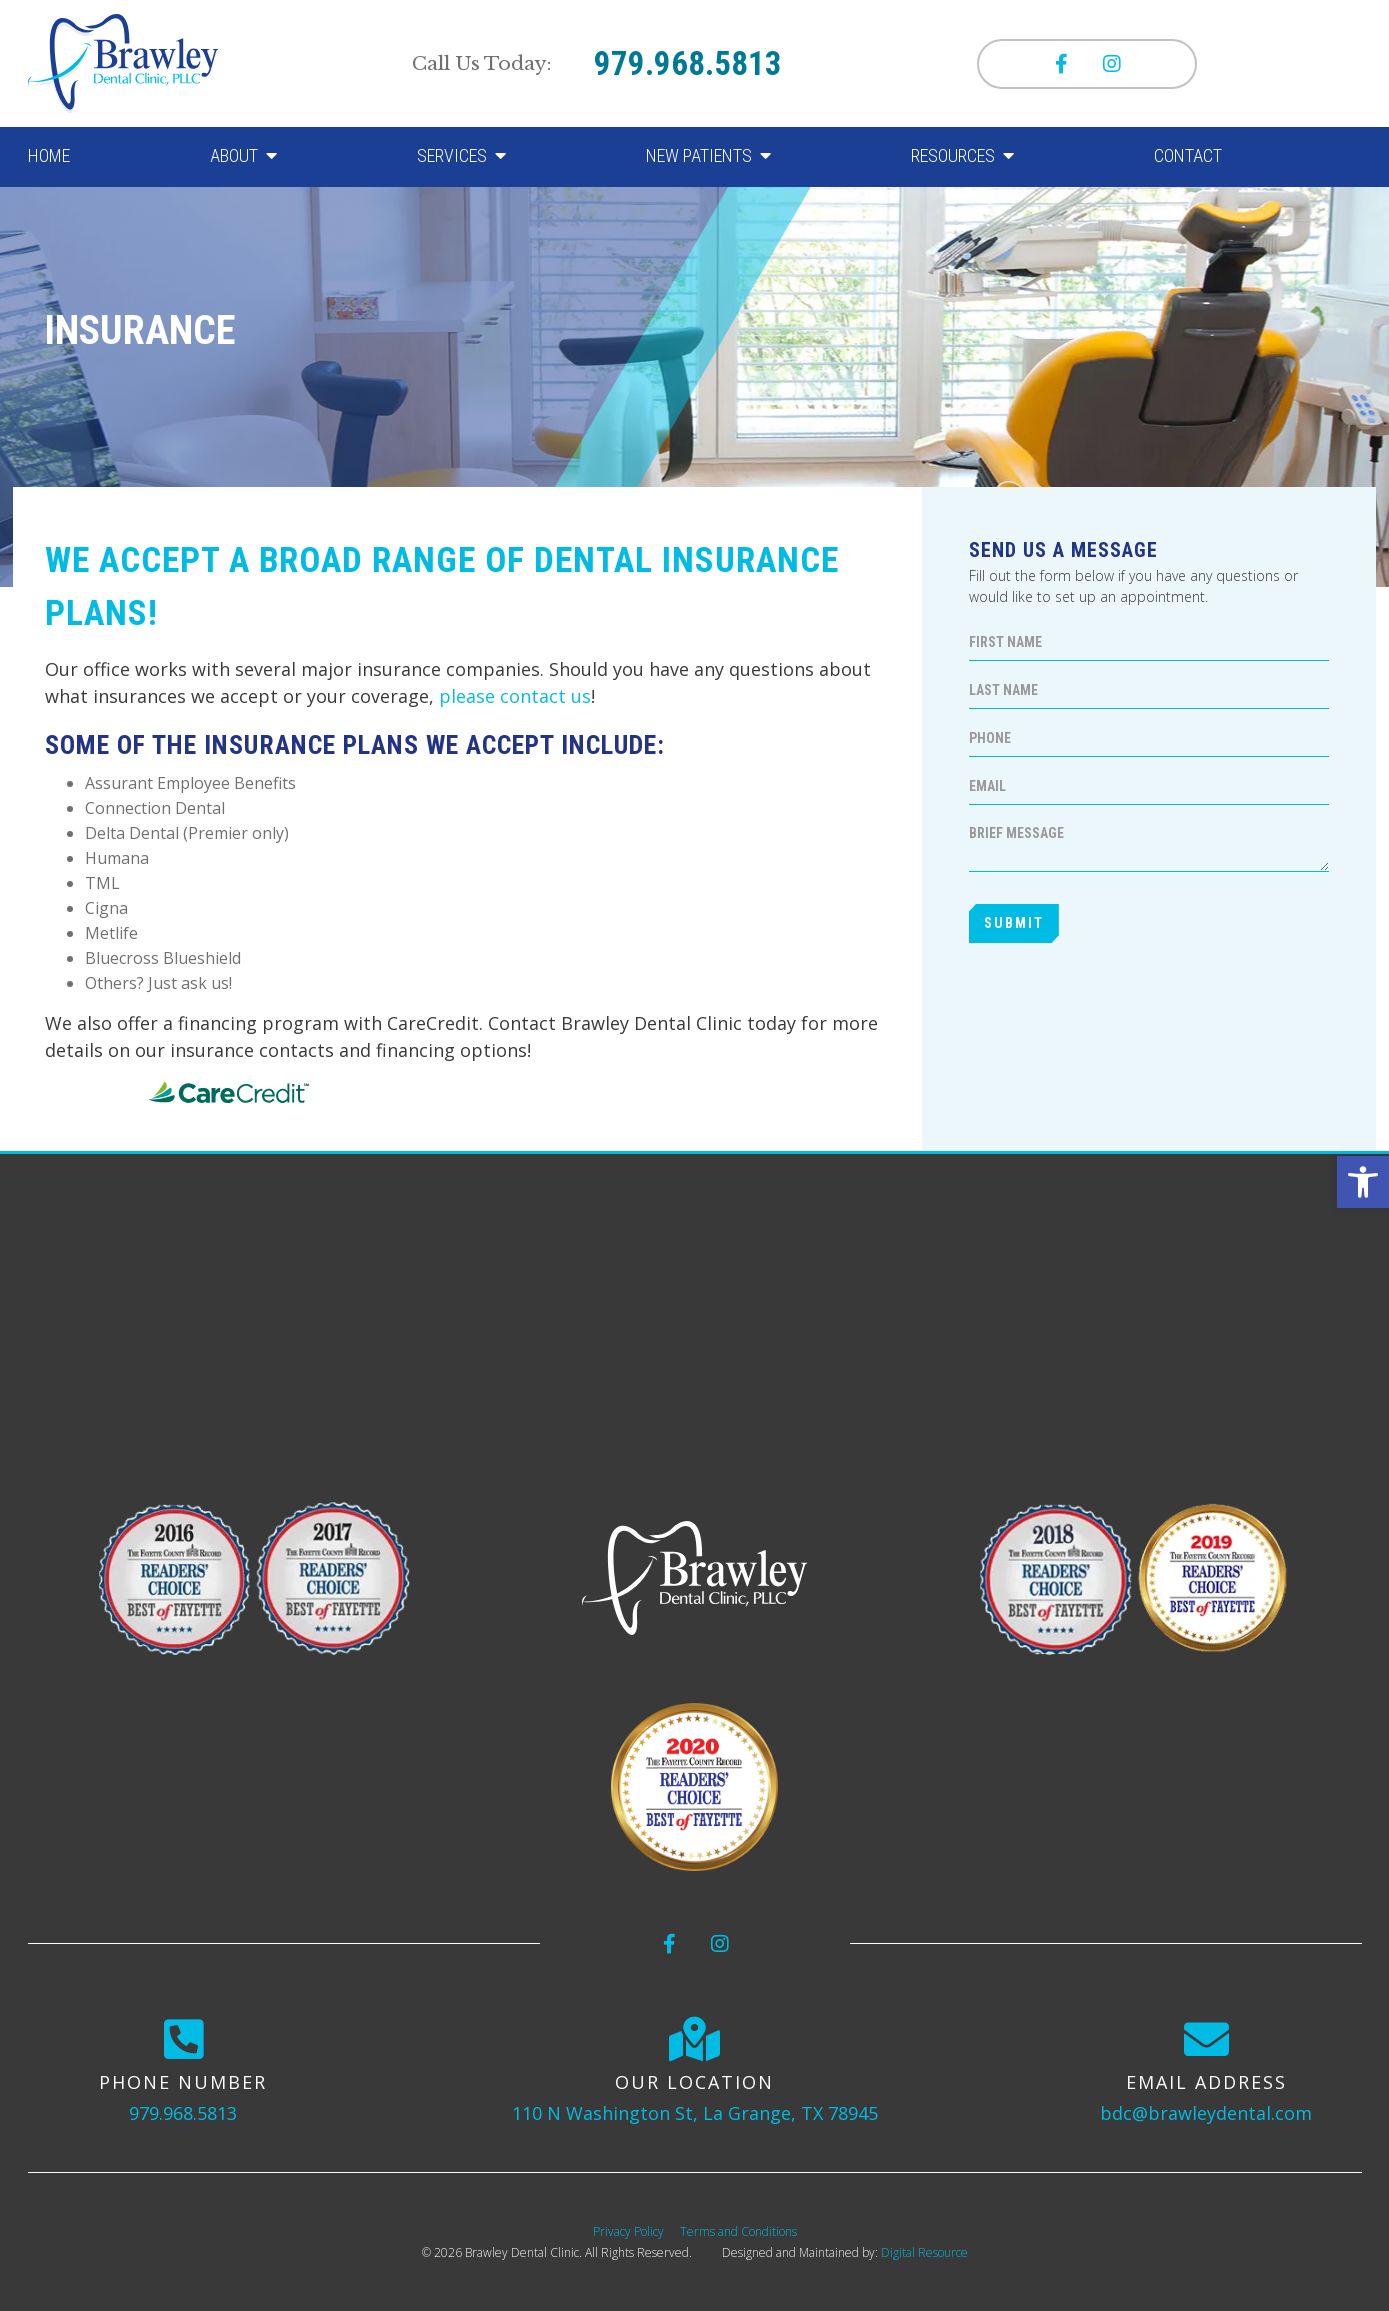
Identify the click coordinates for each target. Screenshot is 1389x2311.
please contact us (515, 696)
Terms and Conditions (738, 2231)
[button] (1363, 1182)
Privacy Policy (628, 2231)
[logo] (694, 1578)
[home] (123, 64)
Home (49, 155)
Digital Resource (924, 2252)
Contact (1188, 155)
